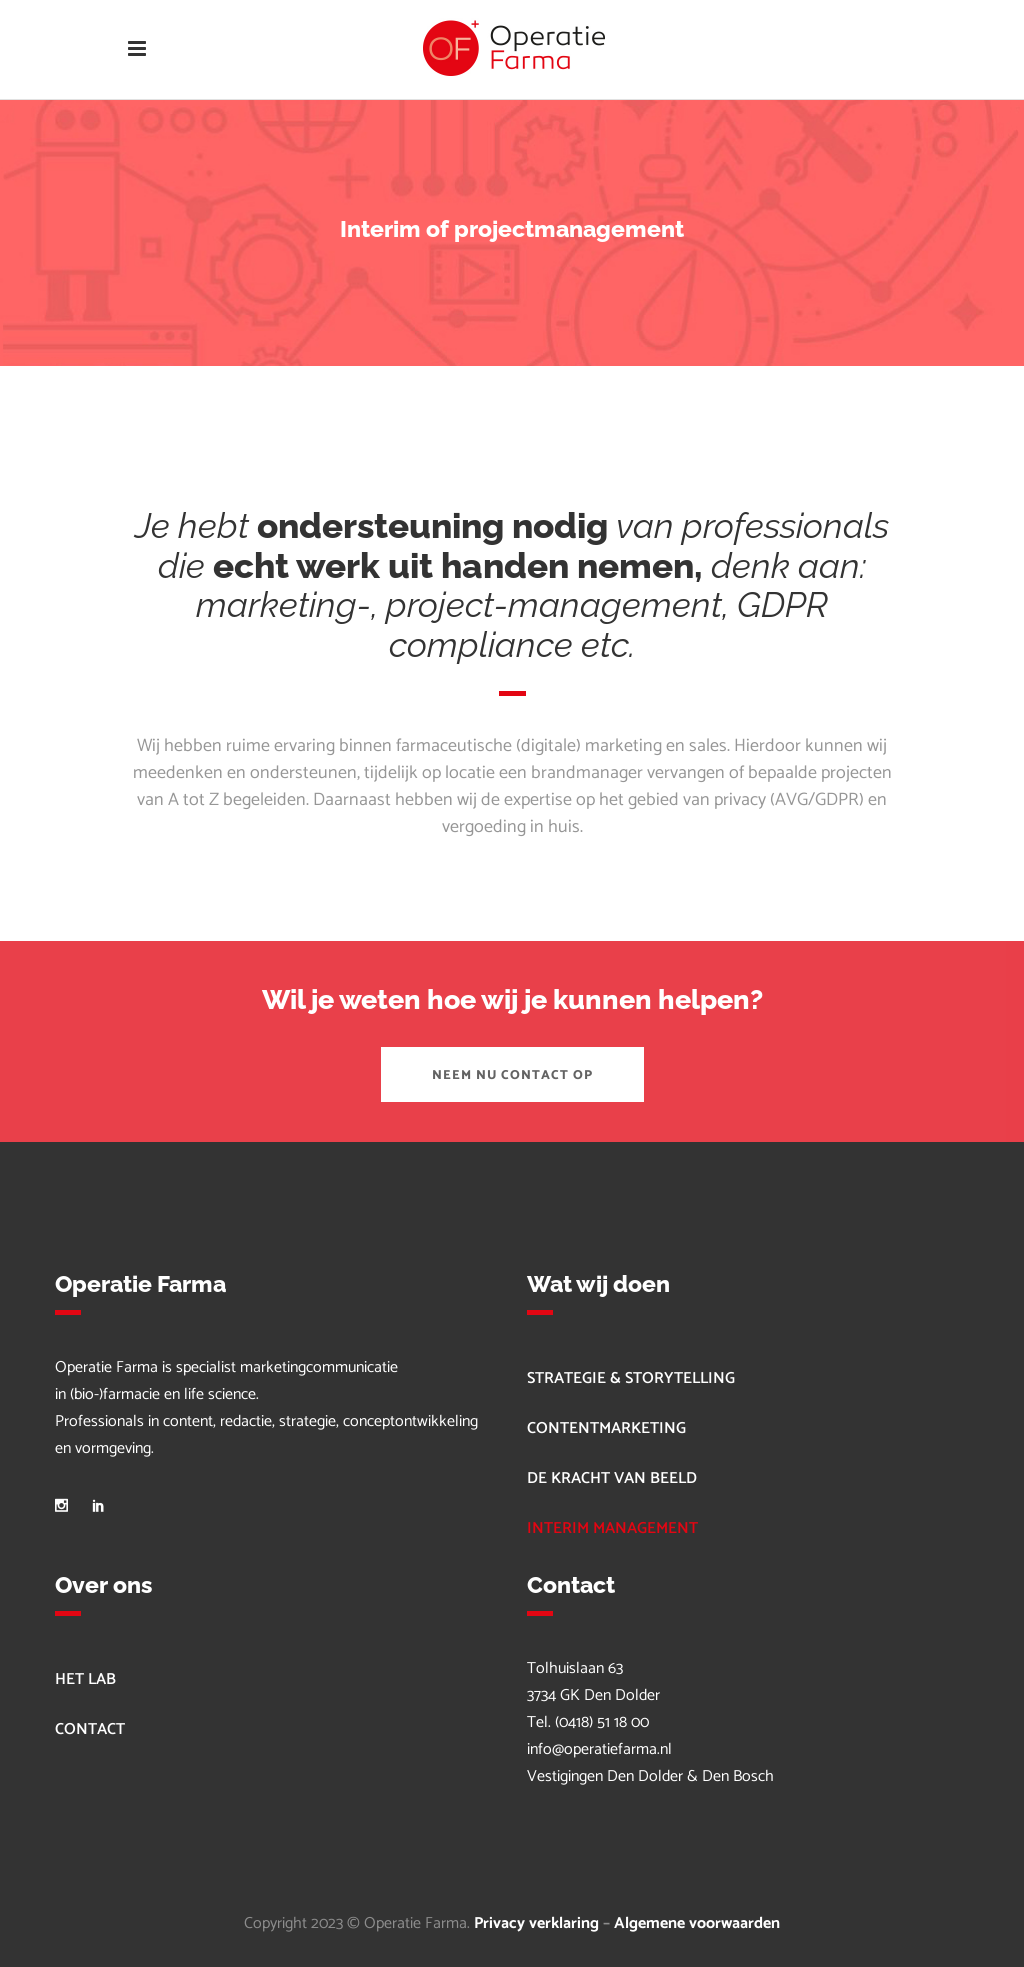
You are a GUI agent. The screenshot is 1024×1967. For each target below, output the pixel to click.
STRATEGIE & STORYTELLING (631, 1378)
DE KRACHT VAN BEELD (612, 1478)
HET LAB (85, 1679)
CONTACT (90, 1729)
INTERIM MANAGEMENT (612, 1528)
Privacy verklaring (536, 1923)
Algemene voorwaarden (697, 1923)
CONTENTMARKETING (606, 1428)
